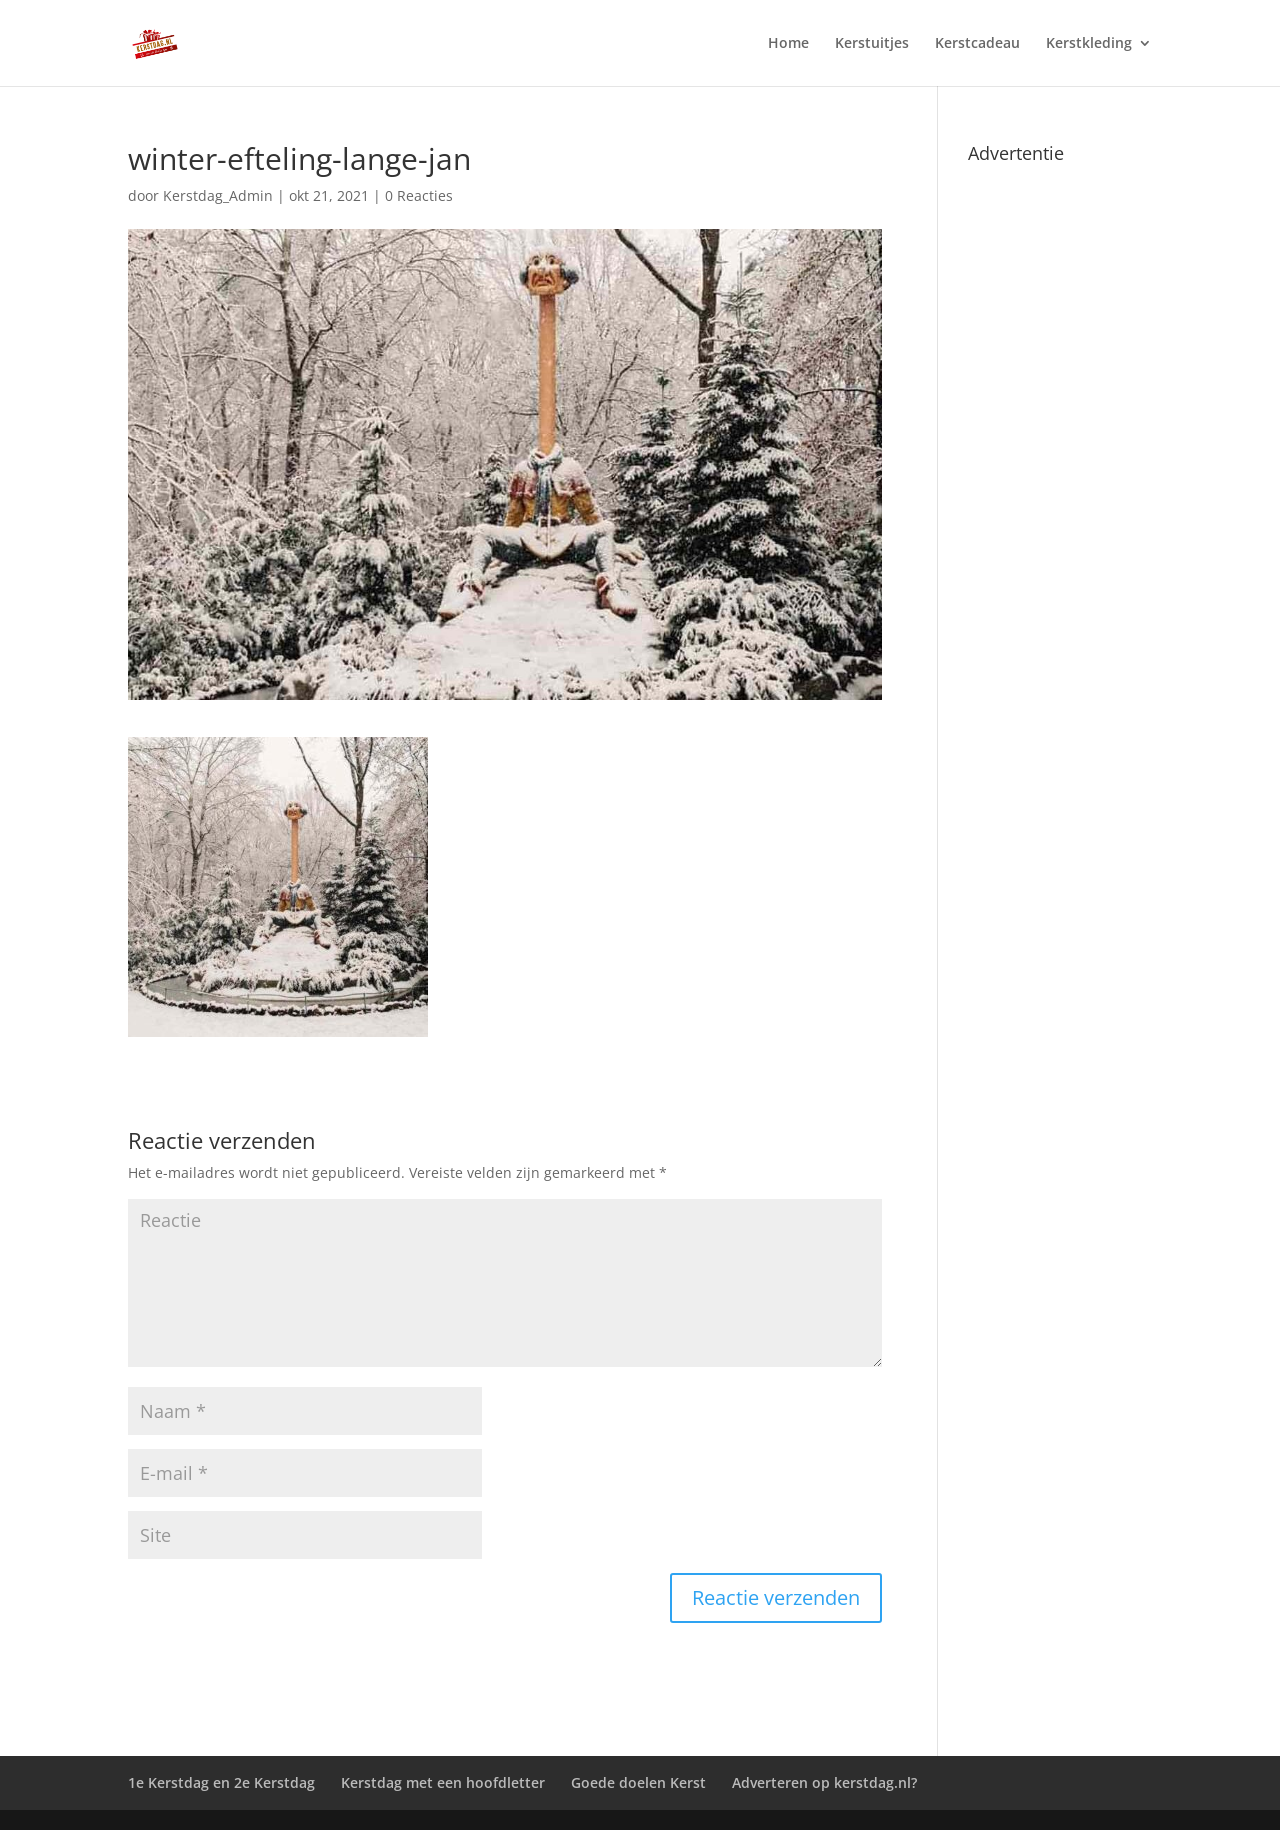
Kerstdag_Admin (218, 195)
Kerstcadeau (977, 44)
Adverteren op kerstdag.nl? (824, 1782)
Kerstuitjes (872, 44)
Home (788, 44)
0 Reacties (419, 195)
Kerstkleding (1089, 44)
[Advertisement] (1060, 472)
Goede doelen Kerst (638, 1782)
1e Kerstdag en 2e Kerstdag (221, 1782)
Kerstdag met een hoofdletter (443, 1782)
